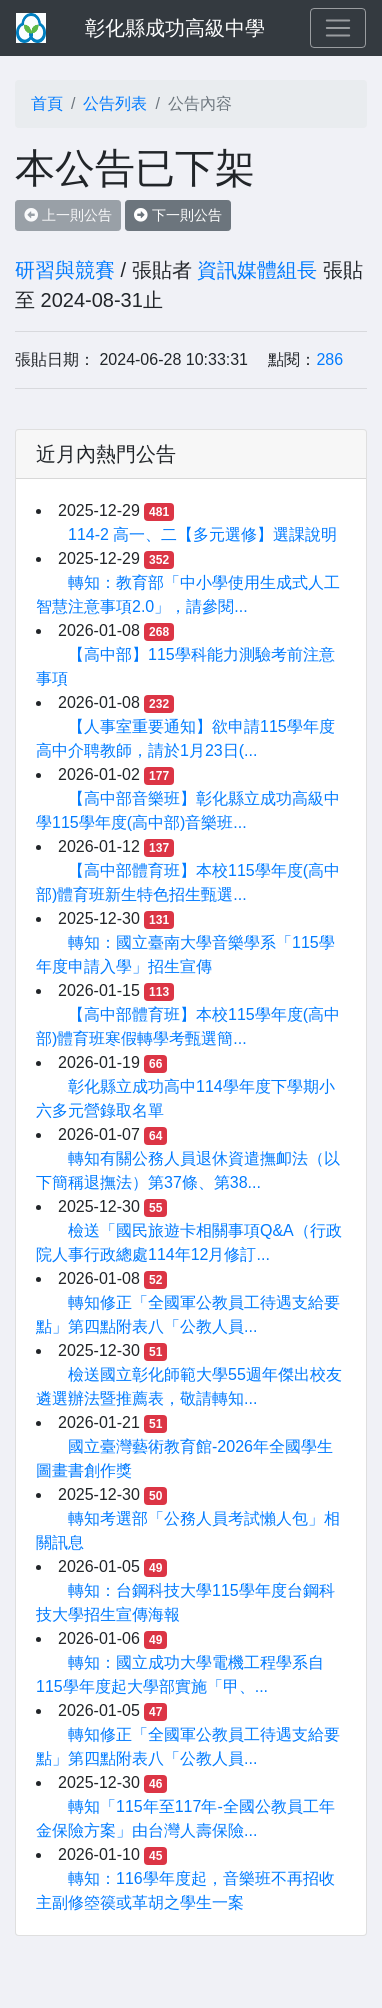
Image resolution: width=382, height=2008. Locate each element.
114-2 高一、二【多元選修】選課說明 (202, 534)
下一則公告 (178, 215)
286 (329, 359)
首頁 (47, 103)
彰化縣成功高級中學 (175, 28)
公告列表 (115, 103)
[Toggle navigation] (338, 28)
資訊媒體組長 (257, 270)
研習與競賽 (65, 270)
